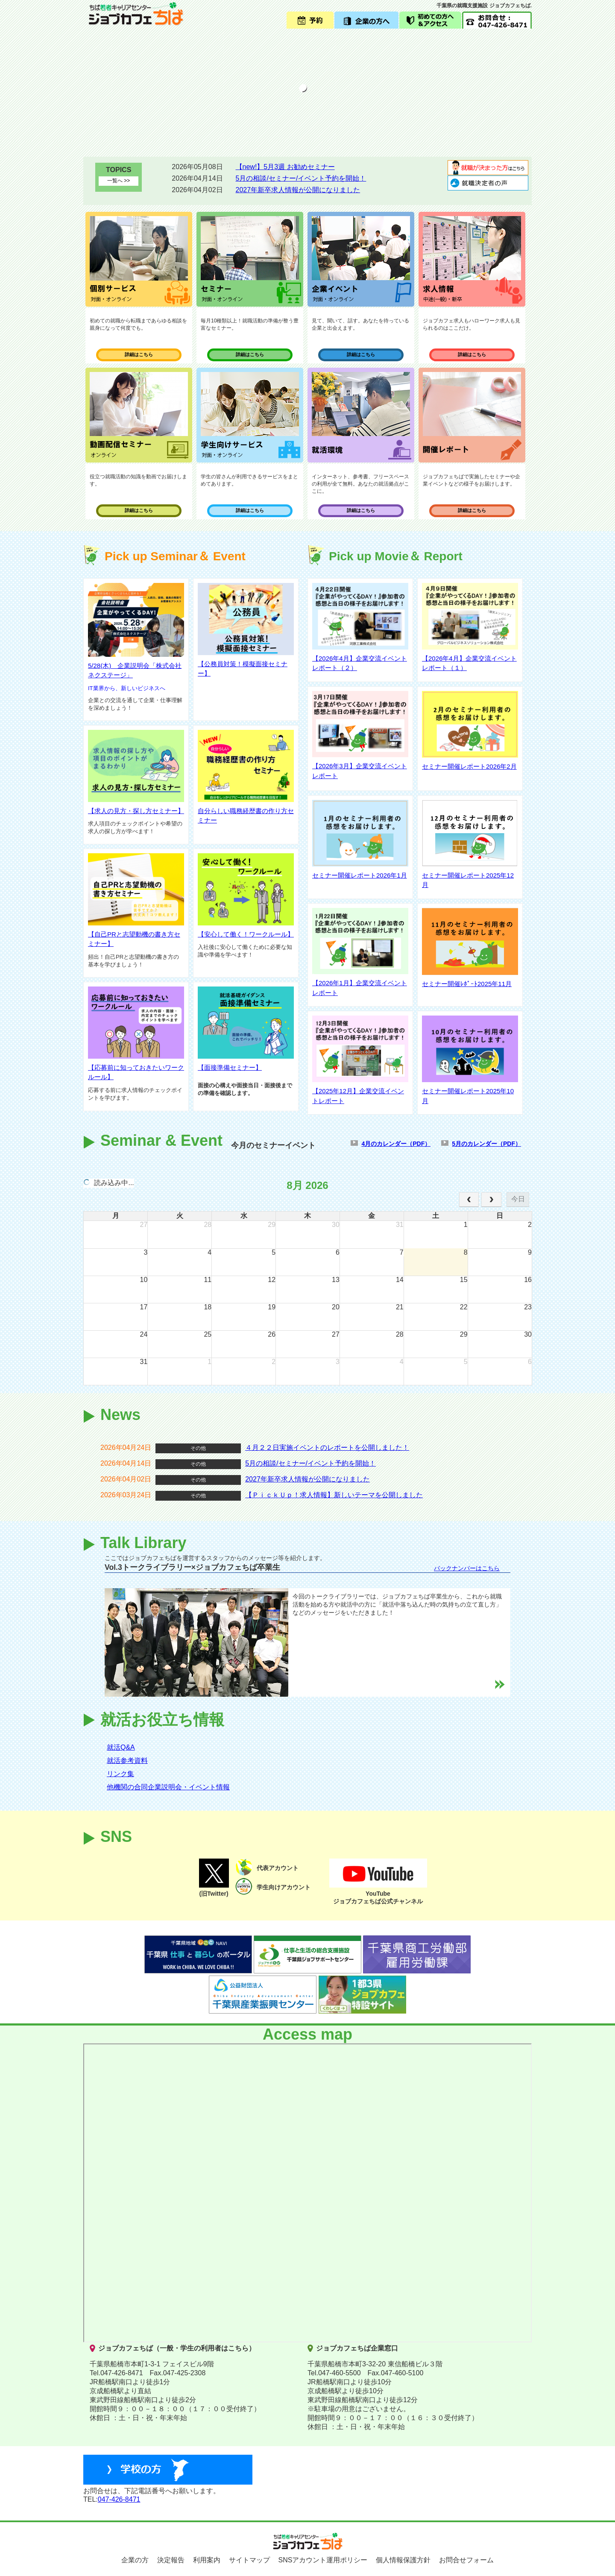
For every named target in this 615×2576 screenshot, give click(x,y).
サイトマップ (249, 2560)
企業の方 (135, 2560)
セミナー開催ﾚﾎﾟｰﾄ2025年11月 (467, 983)
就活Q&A (121, 1747)
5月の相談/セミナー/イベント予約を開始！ (301, 178)
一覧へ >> (118, 181)
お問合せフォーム (466, 2560)
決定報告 (170, 2560)
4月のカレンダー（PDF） (395, 1143)
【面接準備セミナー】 (230, 1067)
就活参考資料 (127, 1760)
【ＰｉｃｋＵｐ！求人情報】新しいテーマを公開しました (334, 1495)
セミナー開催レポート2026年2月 (469, 766)
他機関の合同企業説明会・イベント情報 (168, 1787)
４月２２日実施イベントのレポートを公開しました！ (327, 1447)
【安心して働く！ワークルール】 (246, 934)
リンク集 (120, 1773)
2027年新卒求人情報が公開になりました (298, 189)
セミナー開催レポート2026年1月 (359, 875)
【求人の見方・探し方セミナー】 (136, 810)
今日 (518, 1199)
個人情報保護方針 (403, 2560)
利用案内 (206, 2560)
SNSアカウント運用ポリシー (323, 2560)
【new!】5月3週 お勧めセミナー (285, 166)
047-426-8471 (119, 2499)
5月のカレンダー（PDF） (486, 1143)
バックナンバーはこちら (467, 1568)
